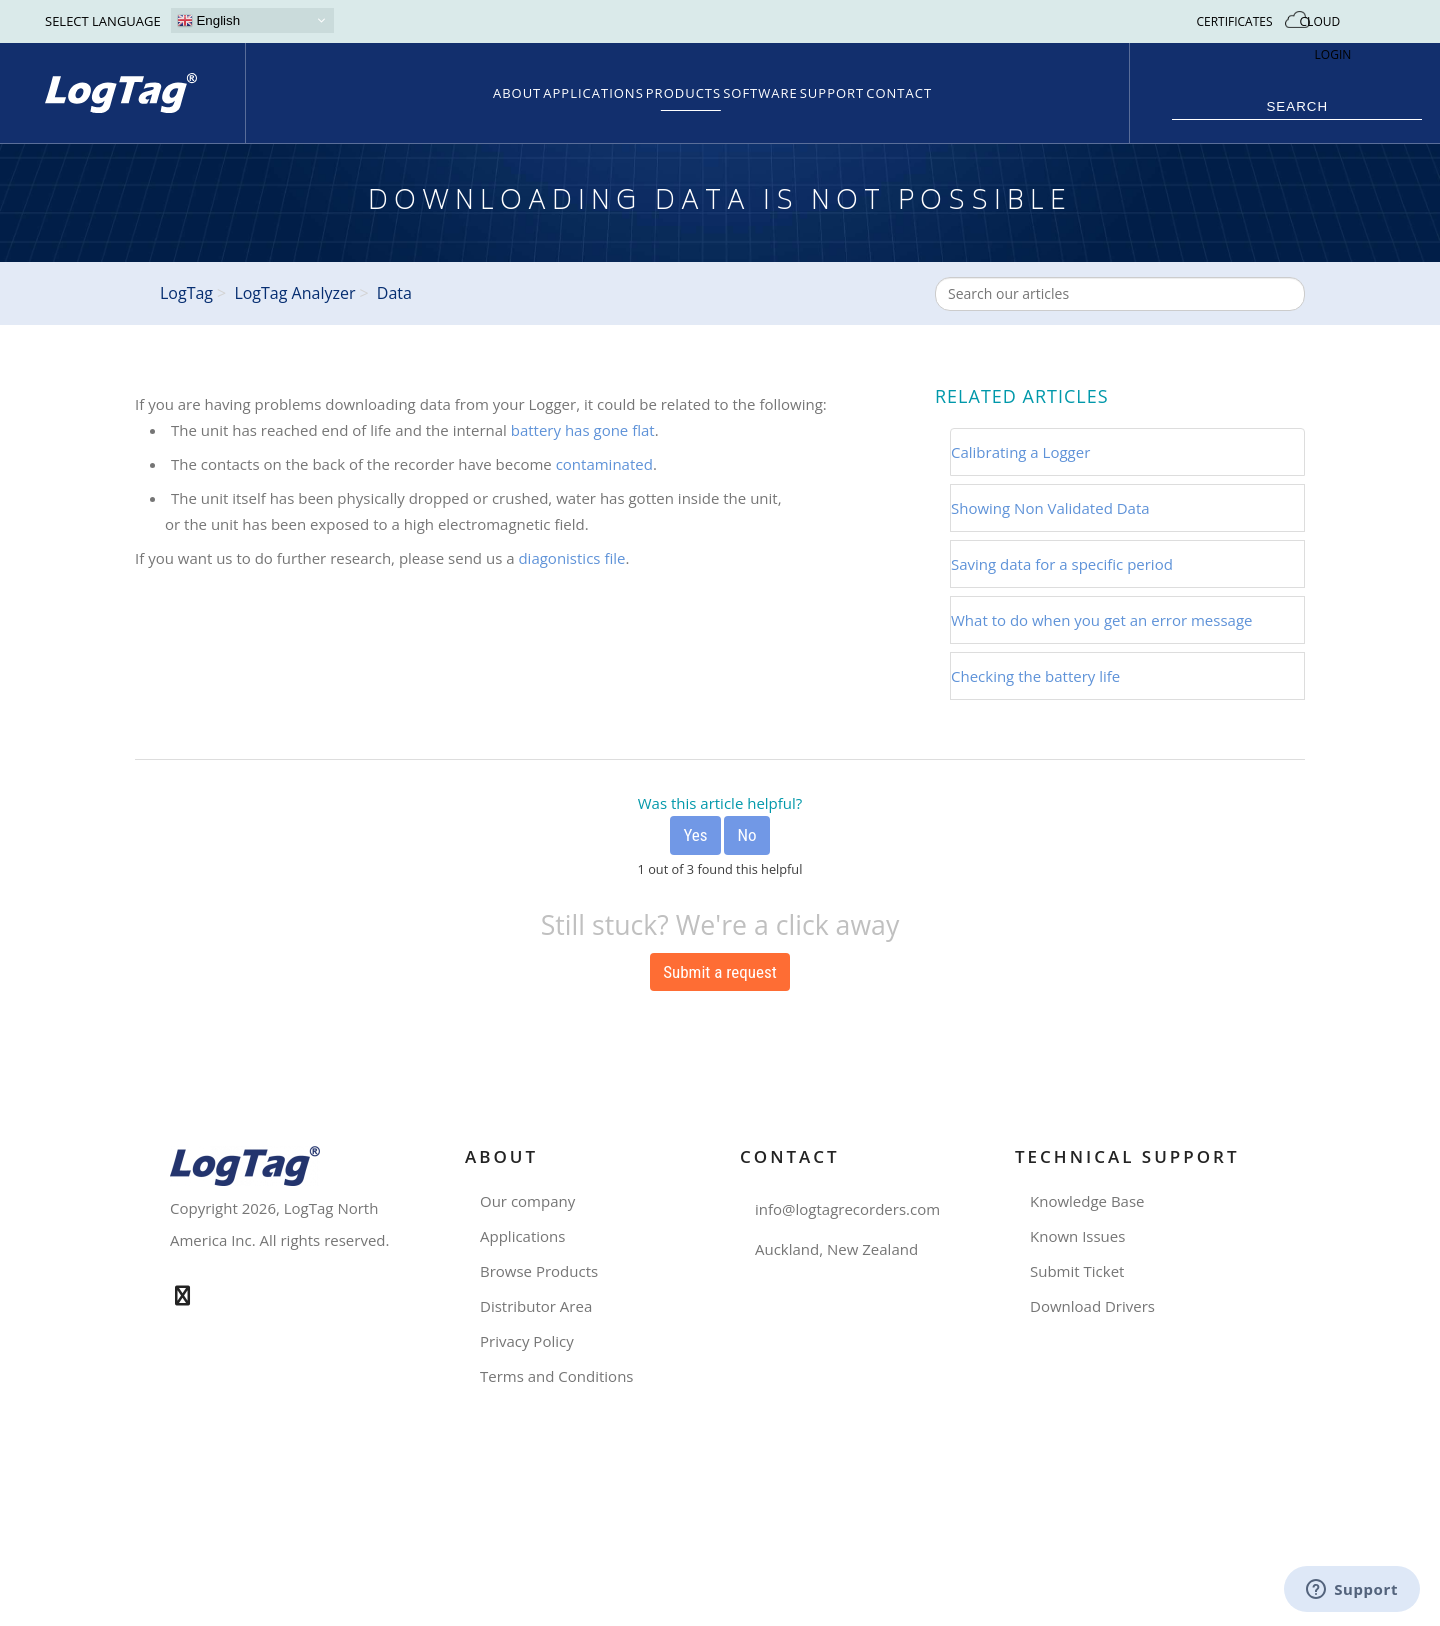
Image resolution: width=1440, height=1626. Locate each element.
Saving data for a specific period (1062, 564)
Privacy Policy (534, 1341)
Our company (535, 1201)
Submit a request (720, 972)
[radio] (695, 835)
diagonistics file (571, 558)
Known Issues (1085, 1236)
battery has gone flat (583, 430)
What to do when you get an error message (1101, 620)
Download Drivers (1100, 1306)
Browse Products (546, 1271)
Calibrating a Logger (1020, 452)
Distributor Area (543, 1306)
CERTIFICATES (1234, 21)
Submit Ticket (1084, 1271)
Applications (530, 1236)
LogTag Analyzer (294, 293)
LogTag (186, 293)
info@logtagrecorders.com (847, 1209)
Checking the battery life (1035, 676)
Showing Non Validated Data (1050, 508)
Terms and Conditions (564, 1376)
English (208, 21)
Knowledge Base (1094, 1201)
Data (394, 293)
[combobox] (1120, 294)
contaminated (604, 464)
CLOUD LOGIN (1333, 38)
